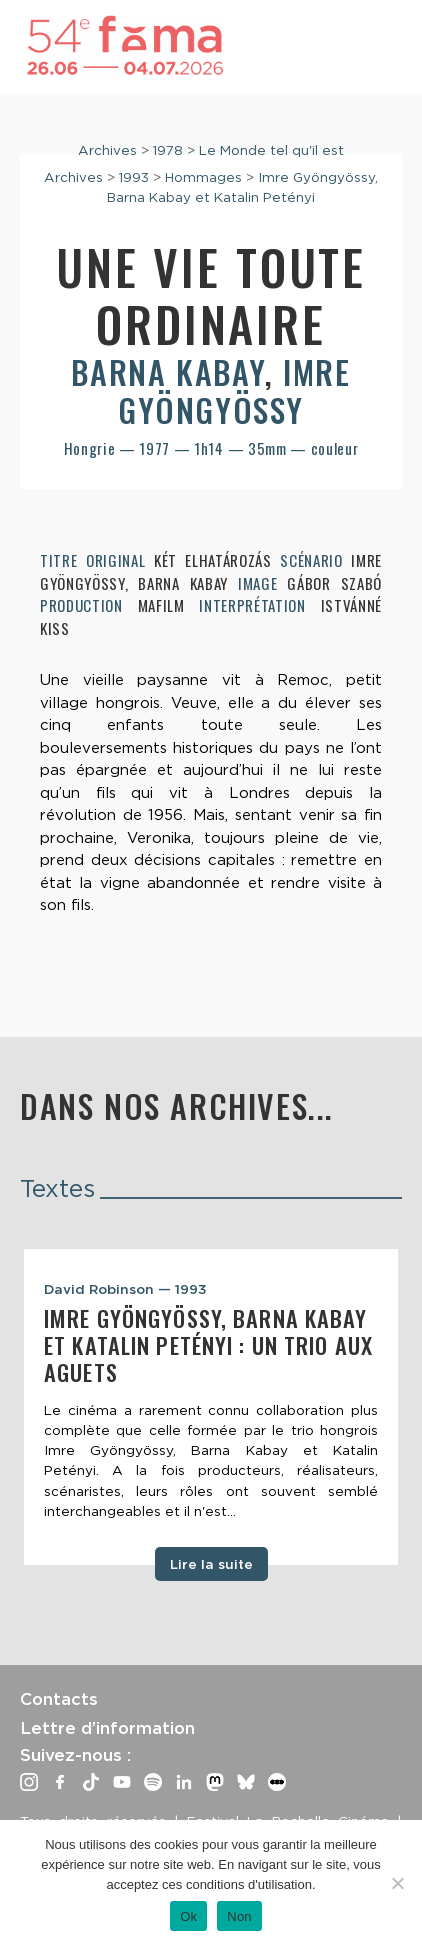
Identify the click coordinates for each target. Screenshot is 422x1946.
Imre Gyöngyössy (234, 390)
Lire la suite (211, 1564)
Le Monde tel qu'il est (271, 150)
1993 (134, 177)
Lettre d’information (107, 1728)
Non (239, 1916)
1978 (168, 150)
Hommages (203, 177)
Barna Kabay (168, 371)
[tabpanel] (211, 1407)
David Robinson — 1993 (125, 1289)
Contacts (59, 1699)
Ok (188, 1916)
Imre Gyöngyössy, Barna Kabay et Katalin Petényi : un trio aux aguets (208, 1345)
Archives (107, 150)
